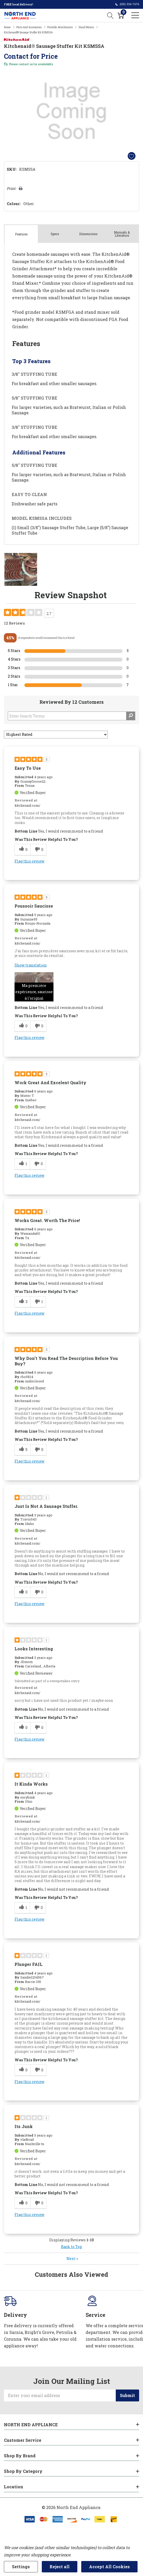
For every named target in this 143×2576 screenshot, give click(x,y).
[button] (34, 986)
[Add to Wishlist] (131, 156)
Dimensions (88, 234)
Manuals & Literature (122, 233)
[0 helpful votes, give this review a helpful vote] (22, 850)
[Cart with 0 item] (121, 15)
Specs (55, 234)
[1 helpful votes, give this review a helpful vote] (22, 1164)
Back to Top (71, 2246)
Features (21, 234)
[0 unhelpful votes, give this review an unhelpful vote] (38, 850)
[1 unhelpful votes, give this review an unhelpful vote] (38, 1302)
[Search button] (110, 15)
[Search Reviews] (71, 716)
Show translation (31, 965)
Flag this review (29, 861)
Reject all (60, 2566)
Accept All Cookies (109, 2566)
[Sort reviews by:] (56, 734)
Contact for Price (31, 56)
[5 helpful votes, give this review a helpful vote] (22, 1450)
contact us (25, 64)
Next (72, 2258)
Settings (21, 2566)
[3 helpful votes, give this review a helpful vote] (22, 1302)
